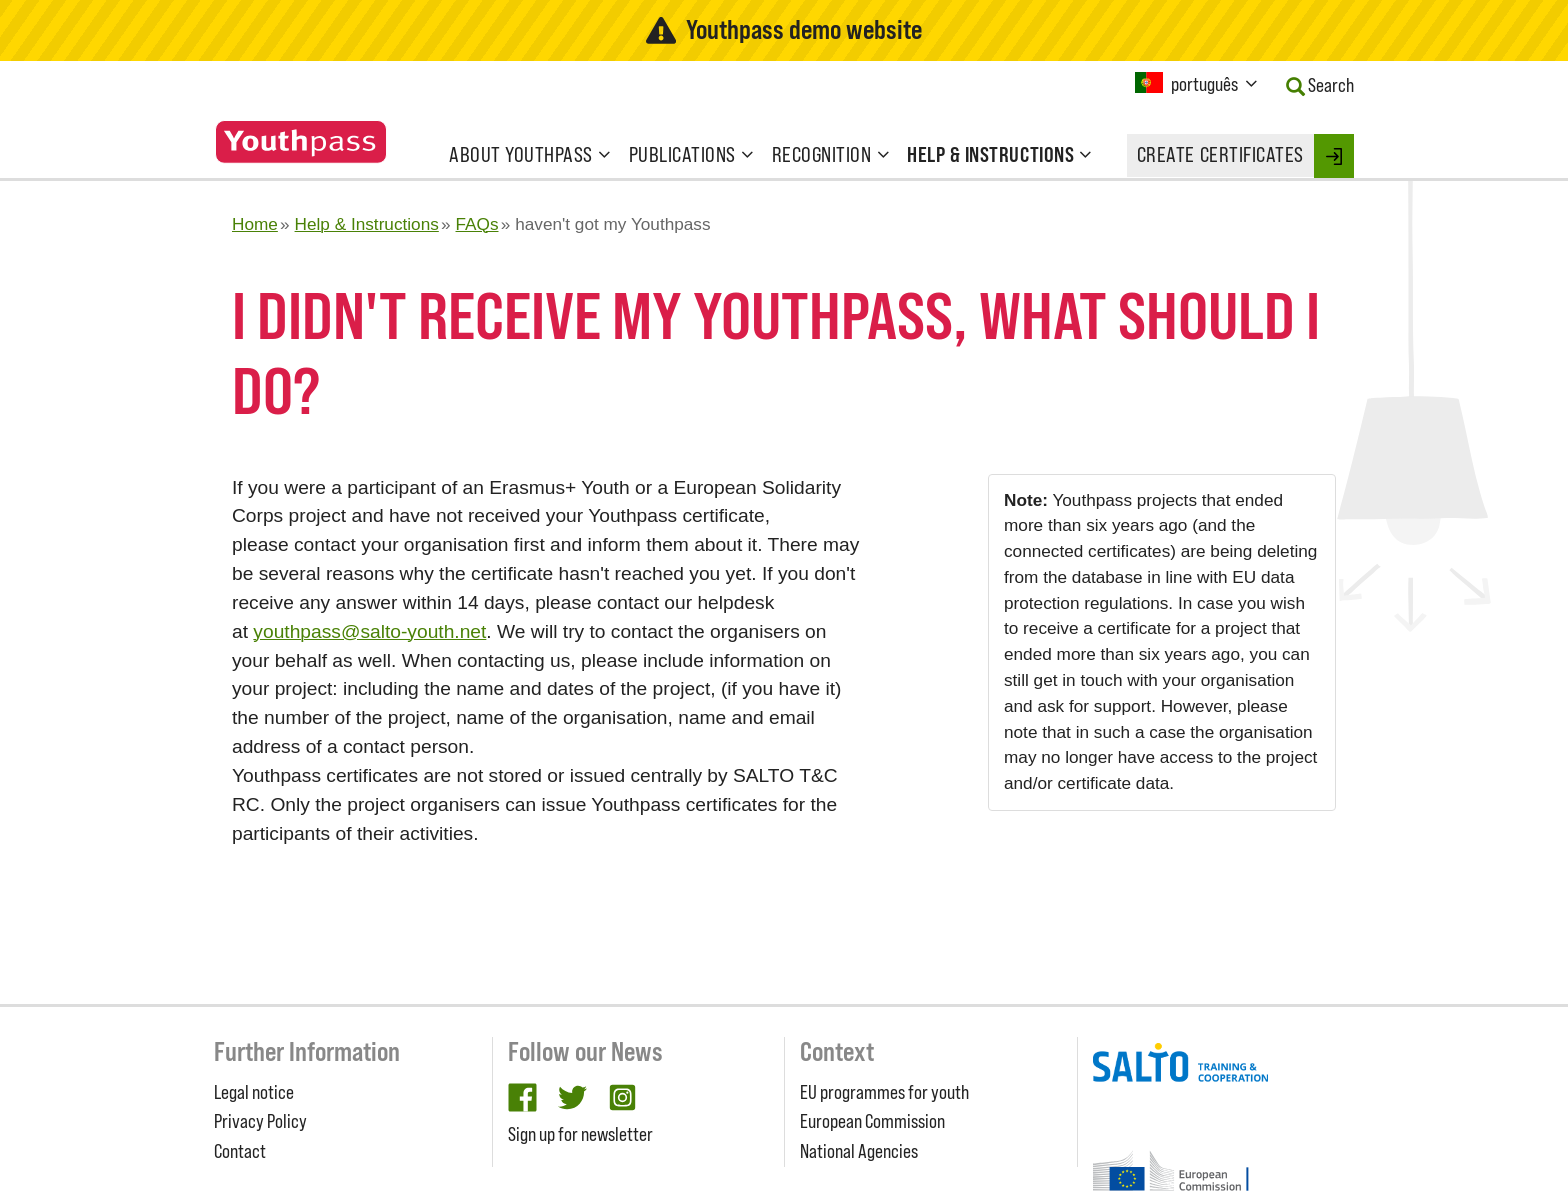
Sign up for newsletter (580, 1134)
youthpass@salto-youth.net (369, 631)
